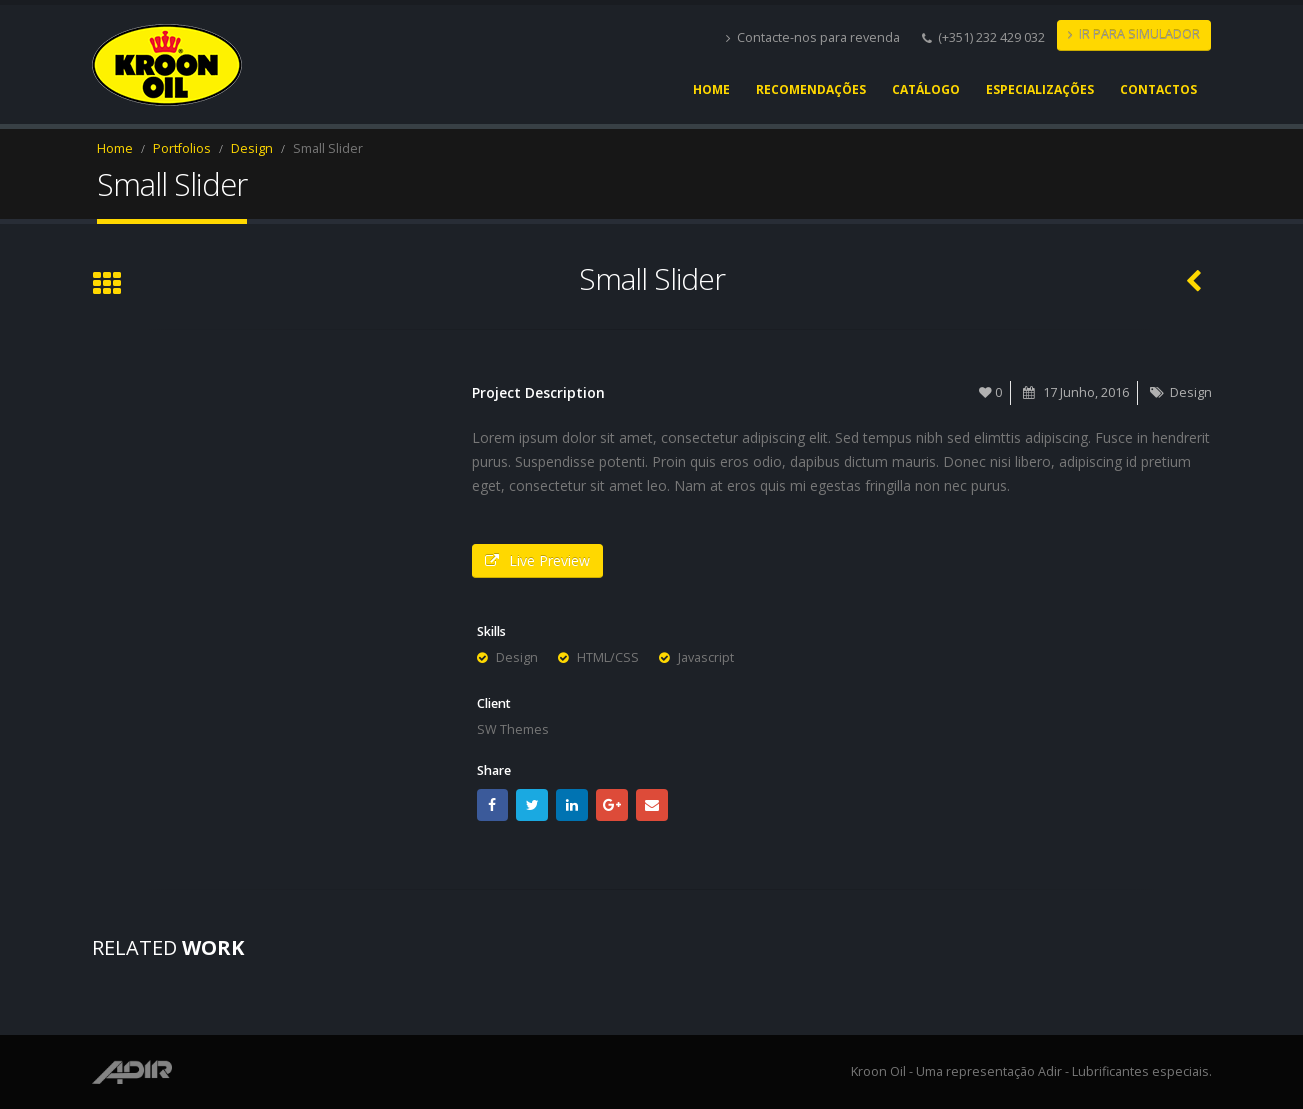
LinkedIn (572, 805)
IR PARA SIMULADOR (1134, 34)
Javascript (706, 657)
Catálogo (926, 89)
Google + (612, 805)
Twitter (532, 805)
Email (652, 805)
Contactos (1158, 89)
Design (1191, 392)
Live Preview (537, 560)
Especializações (1040, 89)
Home (711, 89)
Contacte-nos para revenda (813, 37)
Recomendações (811, 89)
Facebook (493, 805)
